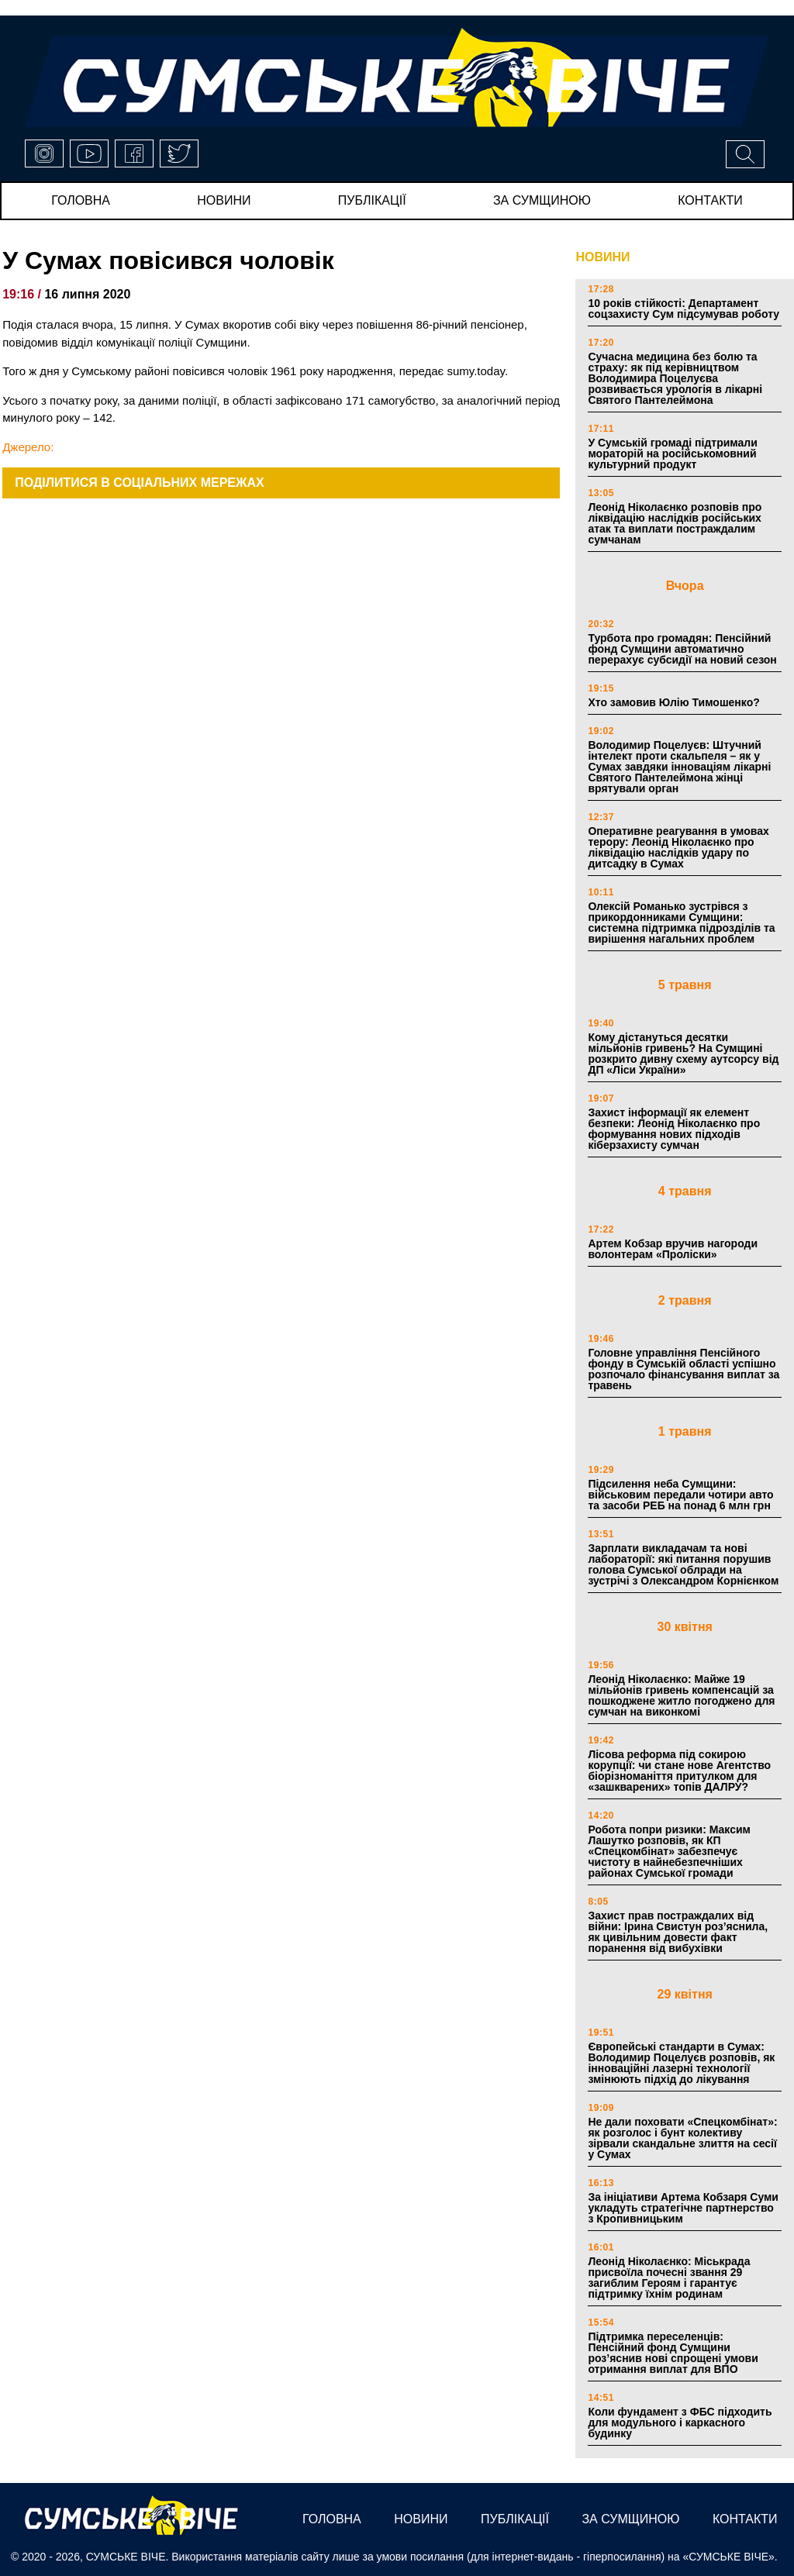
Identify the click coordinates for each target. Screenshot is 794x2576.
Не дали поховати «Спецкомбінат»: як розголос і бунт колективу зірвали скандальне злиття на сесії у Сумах (682, 2138)
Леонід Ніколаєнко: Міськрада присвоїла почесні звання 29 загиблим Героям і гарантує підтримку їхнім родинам (669, 2277)
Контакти (710, 200)
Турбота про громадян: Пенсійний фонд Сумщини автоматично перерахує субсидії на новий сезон (682, 649)
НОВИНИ (602, 257)
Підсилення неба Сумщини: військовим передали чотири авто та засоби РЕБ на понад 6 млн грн (680, 1495)
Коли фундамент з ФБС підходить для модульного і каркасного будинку (680, 2422)
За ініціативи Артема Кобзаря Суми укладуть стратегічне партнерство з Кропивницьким (683, 2208)
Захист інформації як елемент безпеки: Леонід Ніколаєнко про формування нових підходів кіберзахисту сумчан (674, 1128)
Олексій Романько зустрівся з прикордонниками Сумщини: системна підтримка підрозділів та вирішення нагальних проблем (681, 922)
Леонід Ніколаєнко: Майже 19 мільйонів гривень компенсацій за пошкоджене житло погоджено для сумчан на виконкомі (681, 1695)
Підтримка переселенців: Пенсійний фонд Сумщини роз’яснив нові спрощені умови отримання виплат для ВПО (673, 2352)
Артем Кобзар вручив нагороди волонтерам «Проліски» (673, 1248)
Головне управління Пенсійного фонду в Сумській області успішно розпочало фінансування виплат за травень (683, 1369)
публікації (372, 200)
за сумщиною (542, 200)
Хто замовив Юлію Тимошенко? (673, 702)
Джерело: (28, 446)
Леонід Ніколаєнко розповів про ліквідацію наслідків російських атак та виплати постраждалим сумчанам (674, 523)
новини (223, 200)
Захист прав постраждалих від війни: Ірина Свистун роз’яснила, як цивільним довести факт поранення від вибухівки (678, 1931)
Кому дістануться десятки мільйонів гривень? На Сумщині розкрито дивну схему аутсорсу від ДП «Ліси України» (683, 1053)
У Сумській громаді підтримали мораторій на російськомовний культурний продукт (672, 453)
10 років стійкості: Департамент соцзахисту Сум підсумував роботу (683, 308)
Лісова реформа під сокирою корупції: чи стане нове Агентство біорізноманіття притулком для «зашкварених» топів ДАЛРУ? (679, 1770)
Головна (80, 200)
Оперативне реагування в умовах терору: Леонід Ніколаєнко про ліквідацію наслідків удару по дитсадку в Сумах (678, 847)
